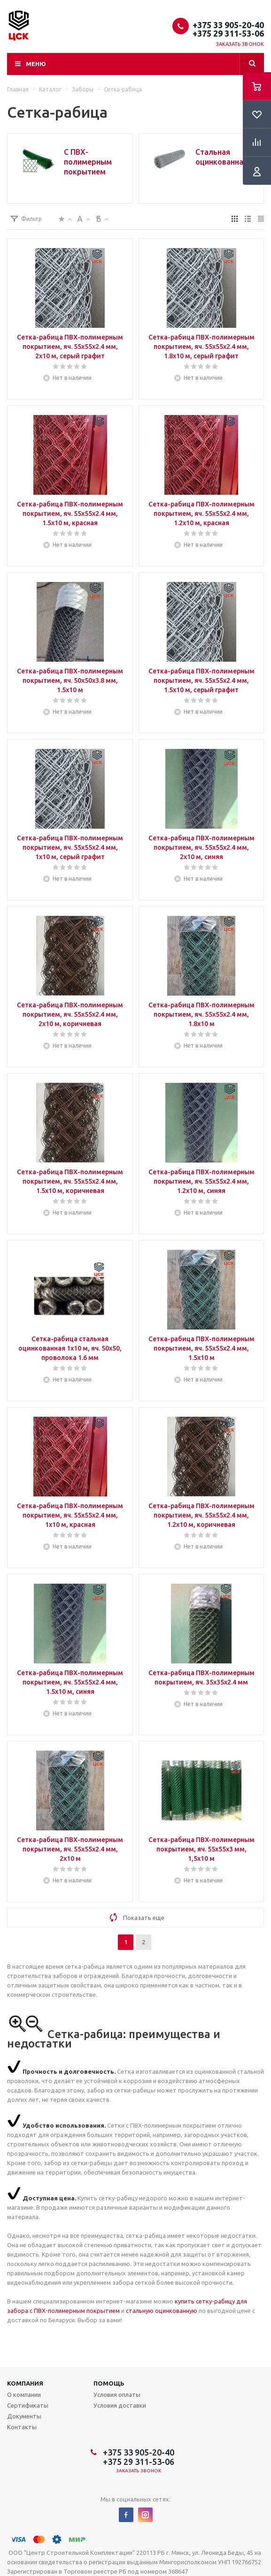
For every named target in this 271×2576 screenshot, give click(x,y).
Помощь (108, 2383)
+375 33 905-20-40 (228, 25)
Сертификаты (27, 2405)
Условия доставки (119, 2405)
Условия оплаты (116, 2394)
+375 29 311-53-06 (228, 33)
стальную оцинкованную (161, 2310)
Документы (24, 2416)
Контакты (22, 2427)
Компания (25, 2383)
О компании (24, 2394)
